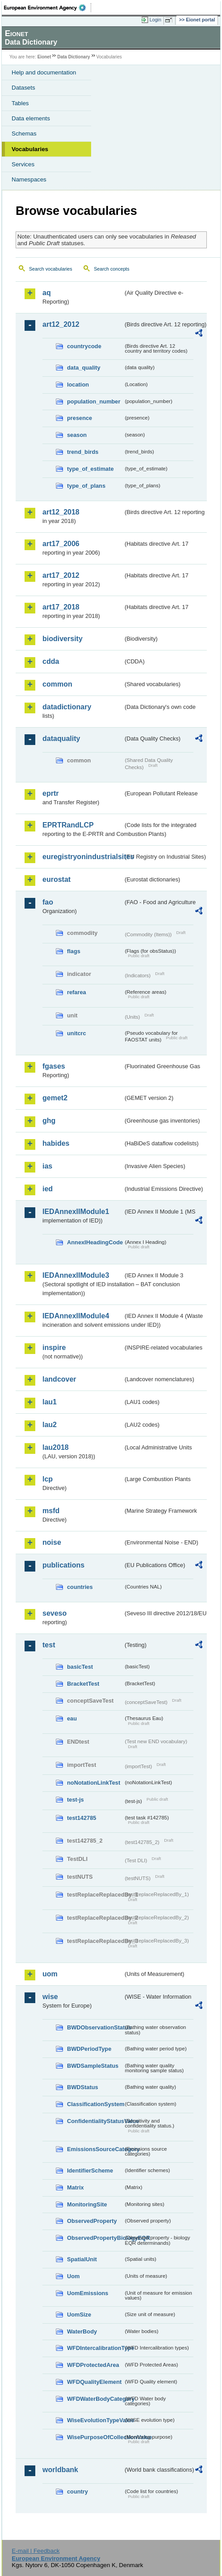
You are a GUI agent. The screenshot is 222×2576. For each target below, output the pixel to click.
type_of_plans (86, 485)
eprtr (50, 793)
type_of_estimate (90, 468)
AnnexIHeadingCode (95, 1242)
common (57, 684)
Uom (73, 2276)
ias (47, 1166)
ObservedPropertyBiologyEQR (95, 2237)
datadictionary (66, 707)
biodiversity (62, 638)
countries (80, 1587)
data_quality (84, 367)
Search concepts (111, 269)
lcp (47, 1479)
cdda (50, 661)
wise (50, 1996)
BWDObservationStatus (95, 2027)
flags (73, 951)
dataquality (61, 738)
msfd (50, 1510)
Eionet (44, 56)
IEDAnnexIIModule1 (75, 1211)
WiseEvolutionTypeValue (95, 2420)
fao (47, 902)
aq (46, 292)
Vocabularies (30, 149)
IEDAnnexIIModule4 (75, 1316)
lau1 (49, 1402)
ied (47, 1189)
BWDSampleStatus (92, 2065)
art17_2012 (61, 575)
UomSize (79, 2314)
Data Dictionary (73, 56)
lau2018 (55, 1447)
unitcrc (76, 1033)
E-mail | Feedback (35, 2550)
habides (55, 1143)
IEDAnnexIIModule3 (75, 1275)
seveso (54, 1613)
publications (63, 1565)
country (77, 2491)
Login (155, 19)
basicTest (80, 1666)
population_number (93, 401)
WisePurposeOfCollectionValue (95, 2437)
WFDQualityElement (94, 2381)
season (77, 435)
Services (23, 164)
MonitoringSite (87, 2204)
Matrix (75, 2187)
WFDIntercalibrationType (95, 2348)
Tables (20, 103)
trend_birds (82, 452)
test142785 (81, 1818)
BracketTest (83, 1683)
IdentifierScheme (90, 2170)
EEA (47, 7)
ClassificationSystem (95, 2104)
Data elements (31, 118)
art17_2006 (61, 543)
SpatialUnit (82, 2259)
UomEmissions (87, 2293)
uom (50, 1974)
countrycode (84, 346)
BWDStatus (82, 2087)
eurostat (56, 879)
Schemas (24, 133)
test (48, 1645)
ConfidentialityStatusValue (95, 2121)
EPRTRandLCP (68, 825)
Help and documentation (44, 72)
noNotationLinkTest (93, 1782)
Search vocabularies (50, 269)
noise (51, 1542)
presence (79, 418)
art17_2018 (61, 607)
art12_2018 (61, 512)
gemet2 (54, 1098)
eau (72, 1718)
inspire (54, 1347)
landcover (59, 1379)
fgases (53, 1066)
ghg (48, 1120)
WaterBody (82, 2331)
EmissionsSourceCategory (95, 2149)
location (78, 384)
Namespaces (29, 179)
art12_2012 (61, 324)
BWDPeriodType (89, 2048)
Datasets (23, 87)
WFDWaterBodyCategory (95, 2398)
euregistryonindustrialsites (82, 856)
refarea (76, 992)
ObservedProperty (92, 2221)
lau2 (49, 1424)
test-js (75, 1799)
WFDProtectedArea (93, 2365)
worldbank (60, 2469)
